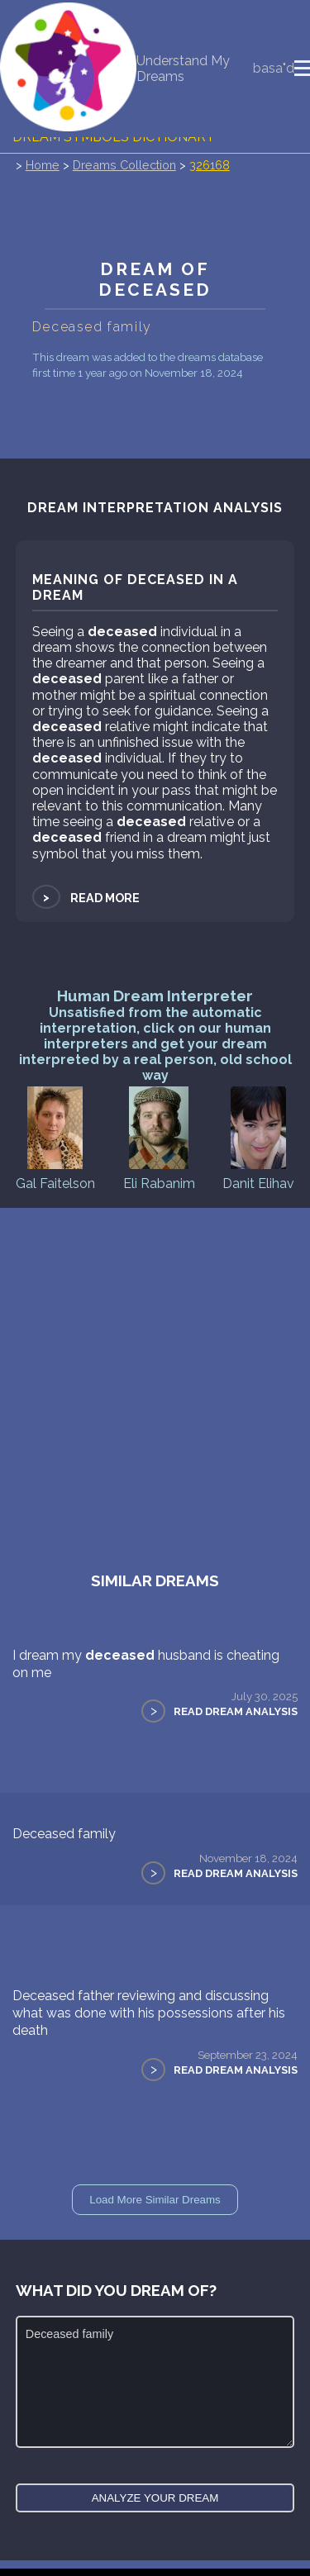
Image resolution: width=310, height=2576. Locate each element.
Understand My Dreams (183, 68)
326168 (209, 166)
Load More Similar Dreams (155, 2200)
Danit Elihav (258, 1138)
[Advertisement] (155, 1372)
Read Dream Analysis (236, 1713)
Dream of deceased (155, 280)
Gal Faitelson (55, 1138)
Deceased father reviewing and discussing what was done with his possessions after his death (148, 2014)
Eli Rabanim (159, 1138)
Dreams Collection (124, 166)
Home (43, 166)
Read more (86, 898)
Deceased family (64, 1835)
